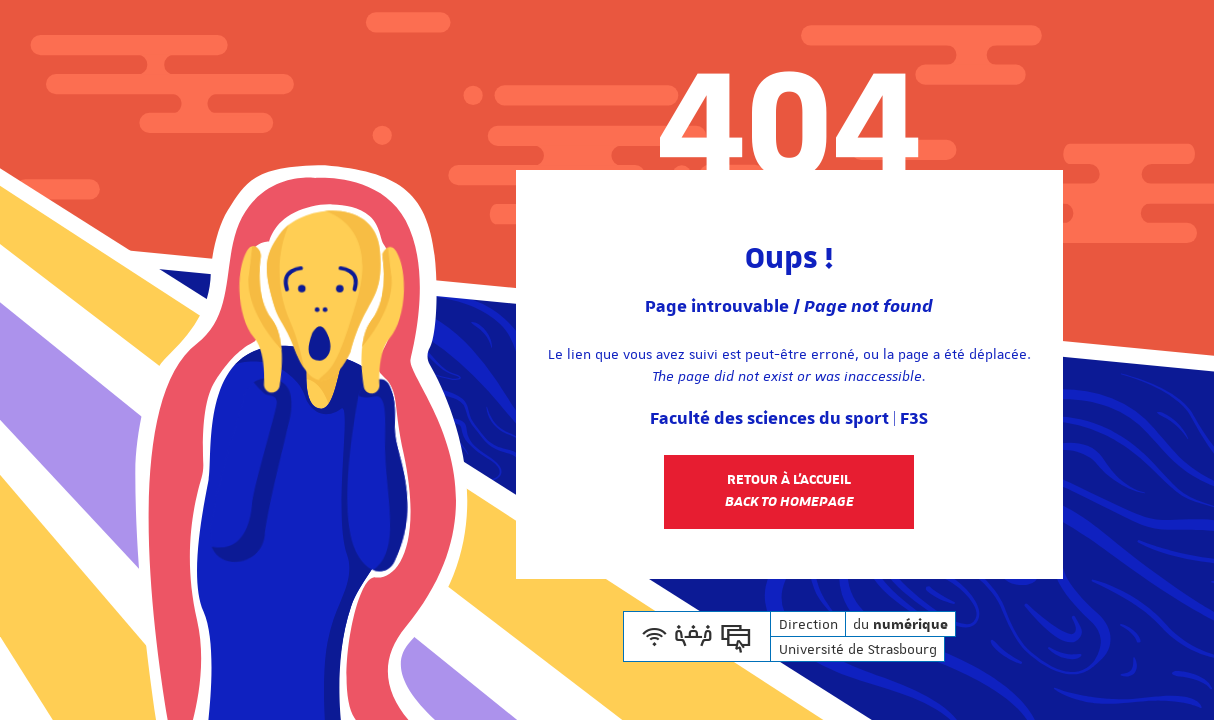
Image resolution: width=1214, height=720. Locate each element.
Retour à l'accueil (789, 491)
